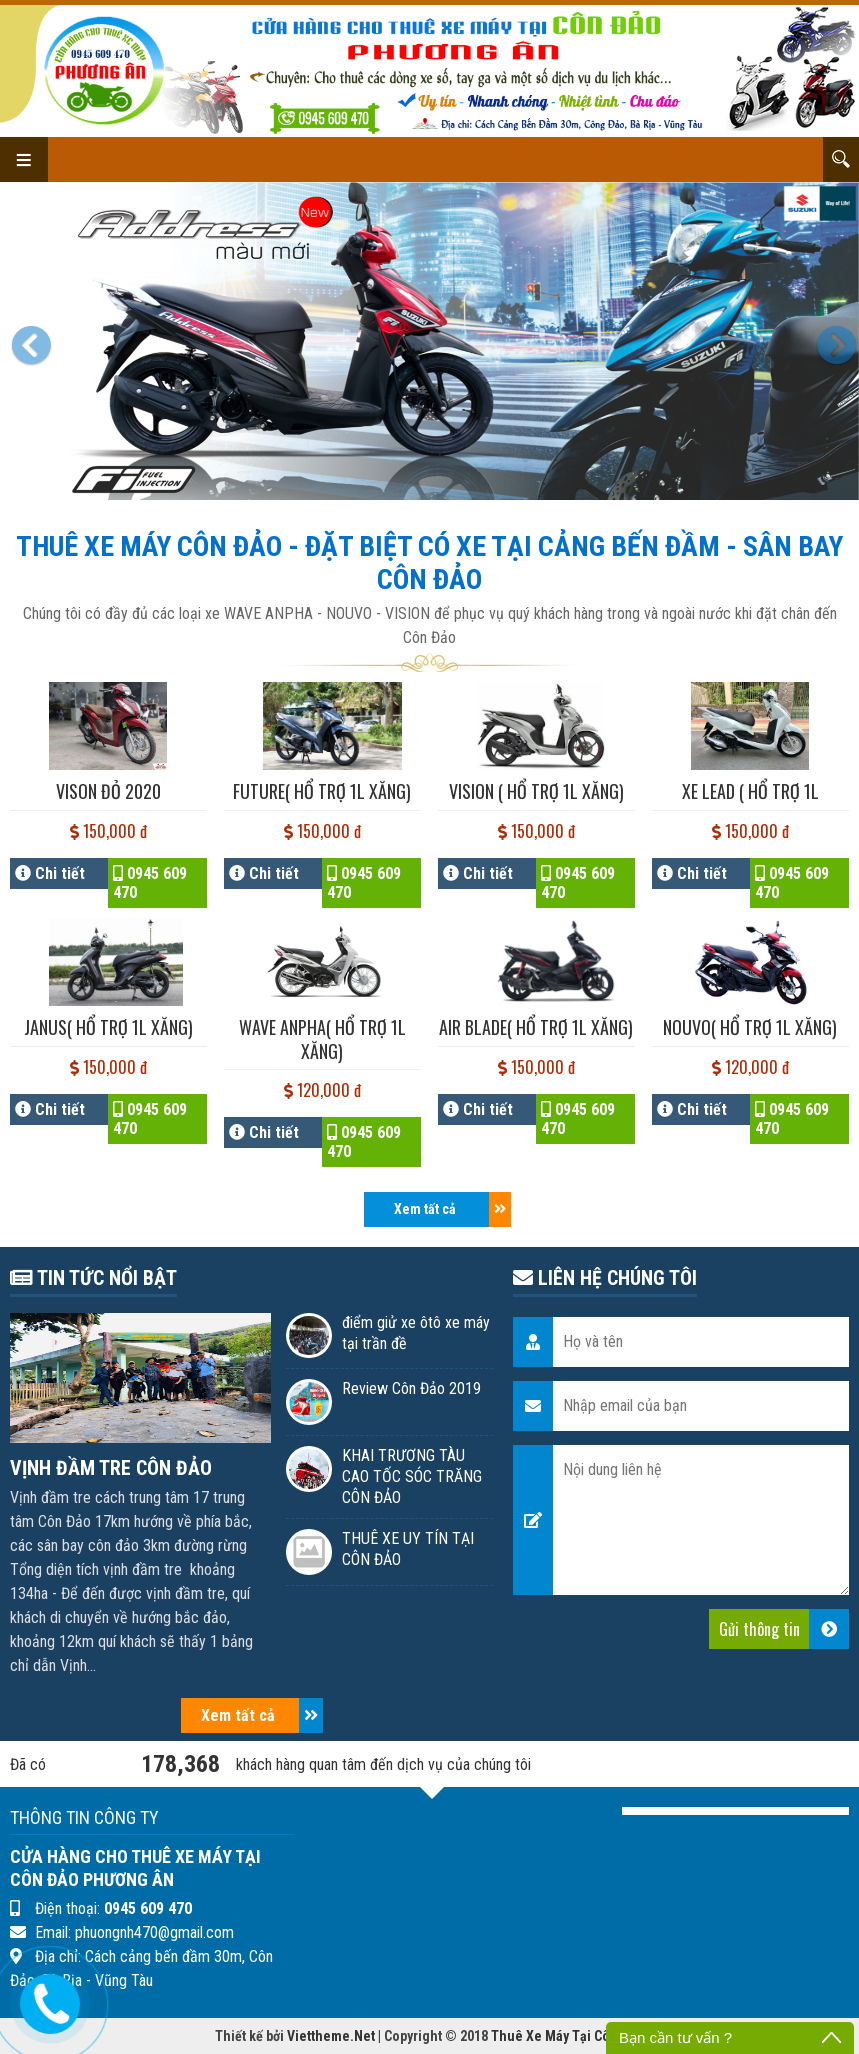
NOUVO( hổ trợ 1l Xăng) (750, 1027)
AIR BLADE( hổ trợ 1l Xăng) (536, 1027)
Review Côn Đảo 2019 (411, 1388)
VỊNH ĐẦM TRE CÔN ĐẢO (111, 1468)
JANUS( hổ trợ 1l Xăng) (108, 1027)
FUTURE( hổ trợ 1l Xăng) (322, 791)
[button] (35, 341)
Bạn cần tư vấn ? (675, 2037)
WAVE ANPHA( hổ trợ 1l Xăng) (322, 1038)
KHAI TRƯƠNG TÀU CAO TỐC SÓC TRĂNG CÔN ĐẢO (412, 1476)
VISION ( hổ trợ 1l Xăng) (536, 791)
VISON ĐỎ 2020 (108, 791)
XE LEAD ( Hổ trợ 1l (750, 791)
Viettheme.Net (331, 2036)
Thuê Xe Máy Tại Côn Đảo (567, 2036)
